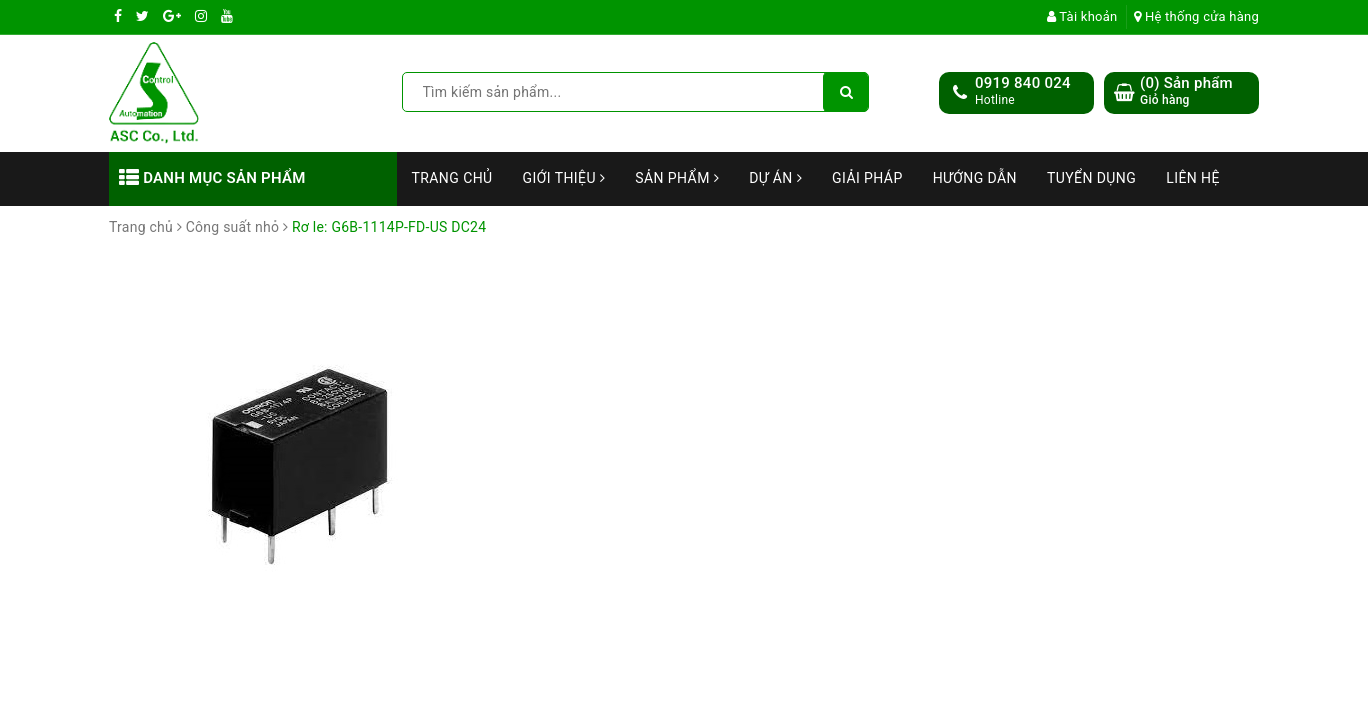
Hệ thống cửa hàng (1196, 16)
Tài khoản (1082, 16)
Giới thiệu (564, 178)
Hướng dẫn (975, 178)
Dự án (775, 178)
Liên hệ (1193, 178)
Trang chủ (452, 178)
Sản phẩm (677, 178)
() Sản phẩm (1186, 91)
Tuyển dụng (1091, 178)
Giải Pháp (867, 178)
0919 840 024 (1023, 83)
